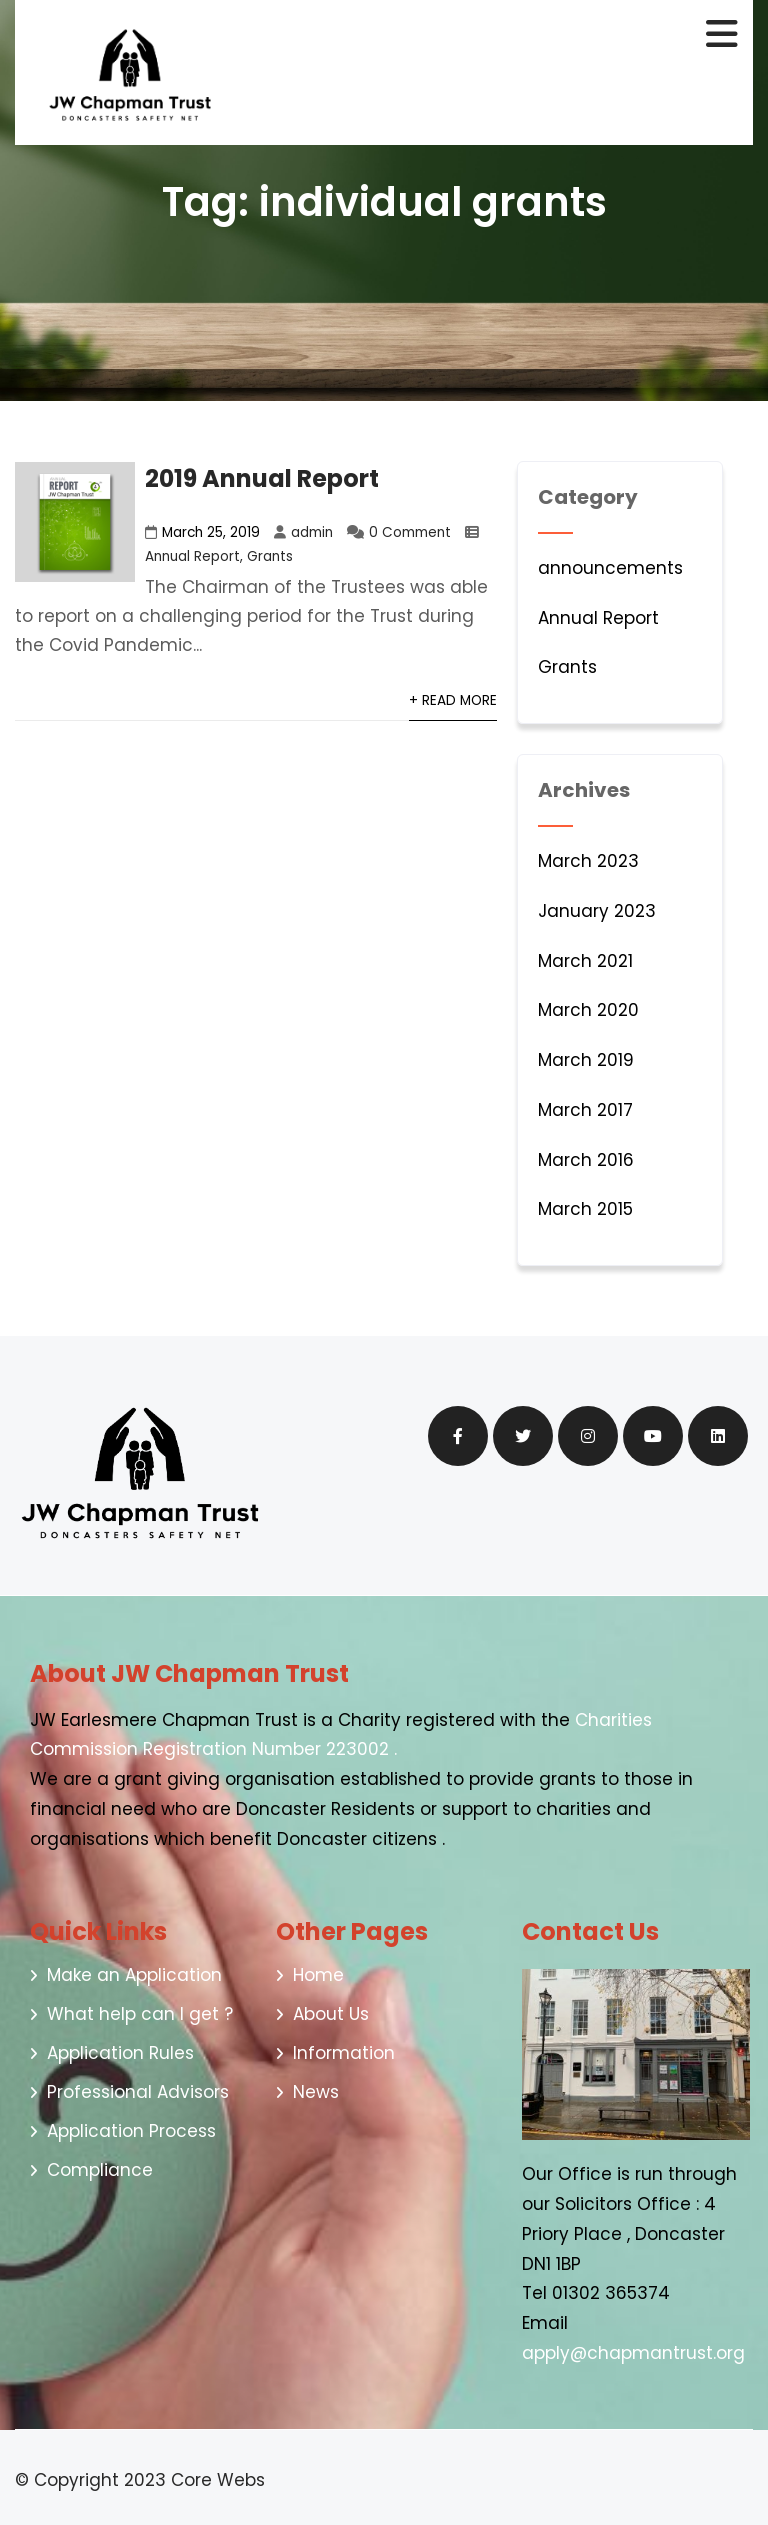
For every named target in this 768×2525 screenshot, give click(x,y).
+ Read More (453, 700)
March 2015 (585, 1209)
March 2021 (585, 961)
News (316, 2092)
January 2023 (597, 911)
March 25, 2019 (211, 532)
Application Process (131, 2131)
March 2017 (585, 1110)
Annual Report (192, 556)
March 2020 (588, 1010)
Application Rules (120, 2053)
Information (344, 2053)
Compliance (100, 2170)
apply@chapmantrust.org (636, 2353)
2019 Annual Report (262, 478)
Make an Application (134, 1975)
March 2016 (586, 1160)
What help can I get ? (140, 2014)
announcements (610, 568)
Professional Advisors (138, 2092)
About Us (331, 2014)
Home (318, 1975)
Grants (270, 556)
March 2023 (588, 861)
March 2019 (586, 1060)
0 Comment (410, 532)
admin (312, 532)
